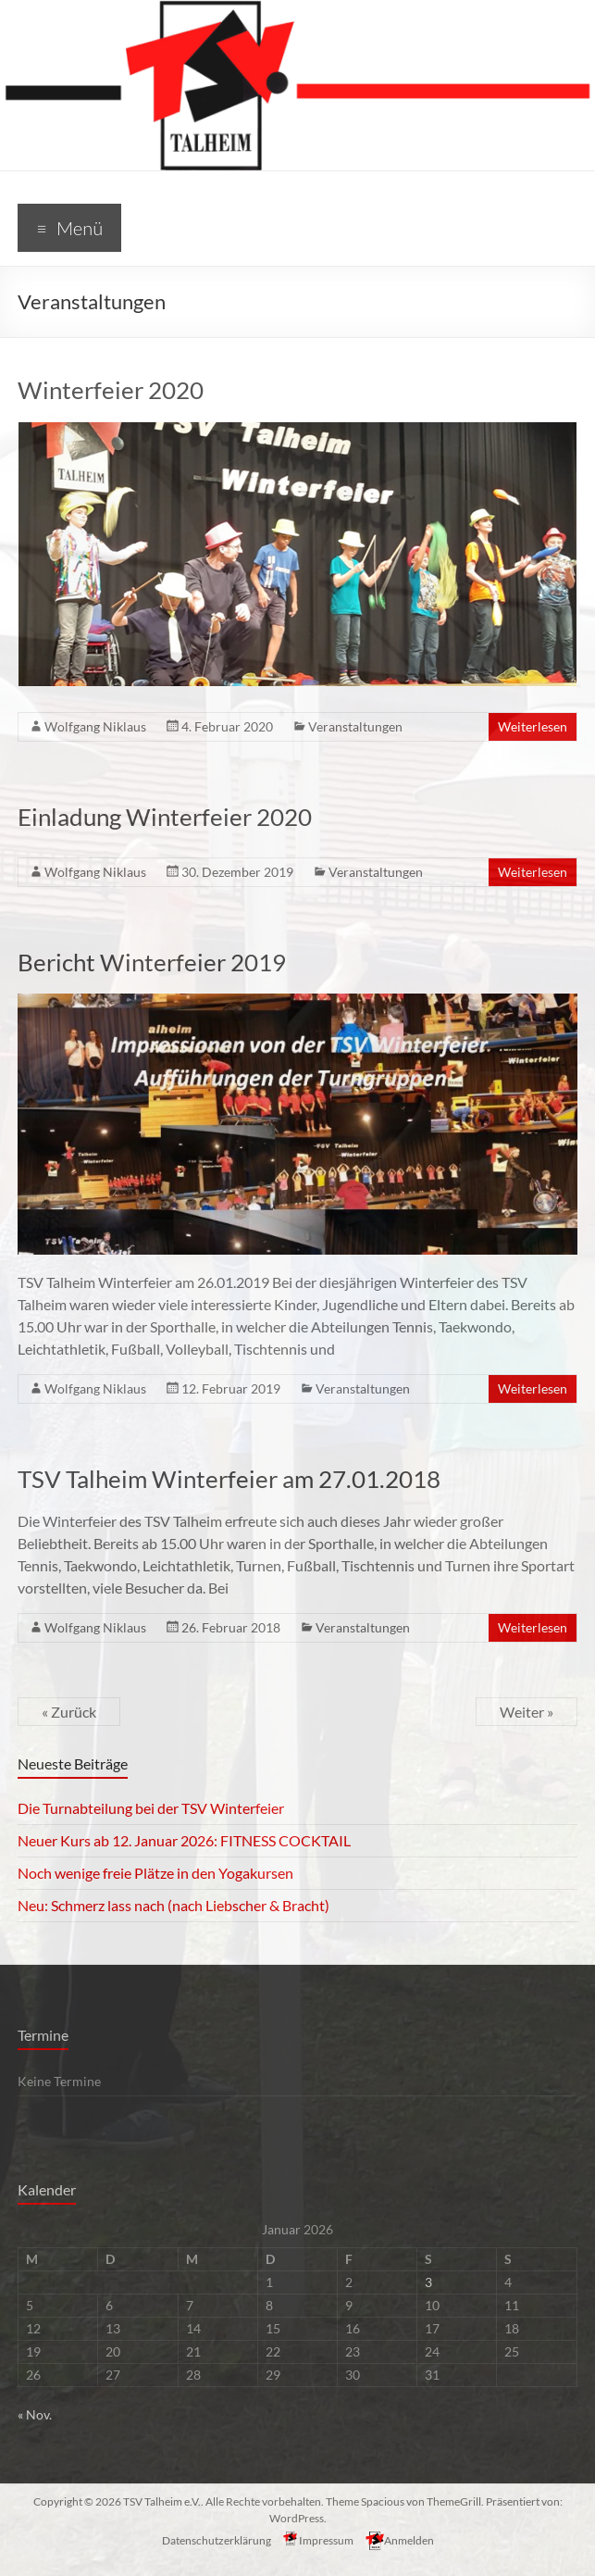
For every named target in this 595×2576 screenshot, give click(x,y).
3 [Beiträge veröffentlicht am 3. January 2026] (428, 2282)
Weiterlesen (532, 726)
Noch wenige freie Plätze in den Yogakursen (155, 1873)
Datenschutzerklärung (216, 2540)
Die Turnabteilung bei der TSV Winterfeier (151, 1808)
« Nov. (35, 2414)
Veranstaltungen (355, 726)
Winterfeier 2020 (111, 390)
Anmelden (400, 2539)
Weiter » (526, 1711)
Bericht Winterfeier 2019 (152, 962)
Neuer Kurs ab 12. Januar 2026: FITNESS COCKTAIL (184, 1840)
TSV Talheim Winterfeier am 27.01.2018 (229, 1479)
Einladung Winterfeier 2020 (165, 817)
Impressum (318, 2539)
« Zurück (69, 1711)
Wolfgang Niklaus (95, 726)
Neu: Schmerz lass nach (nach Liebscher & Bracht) (173, 1905)
